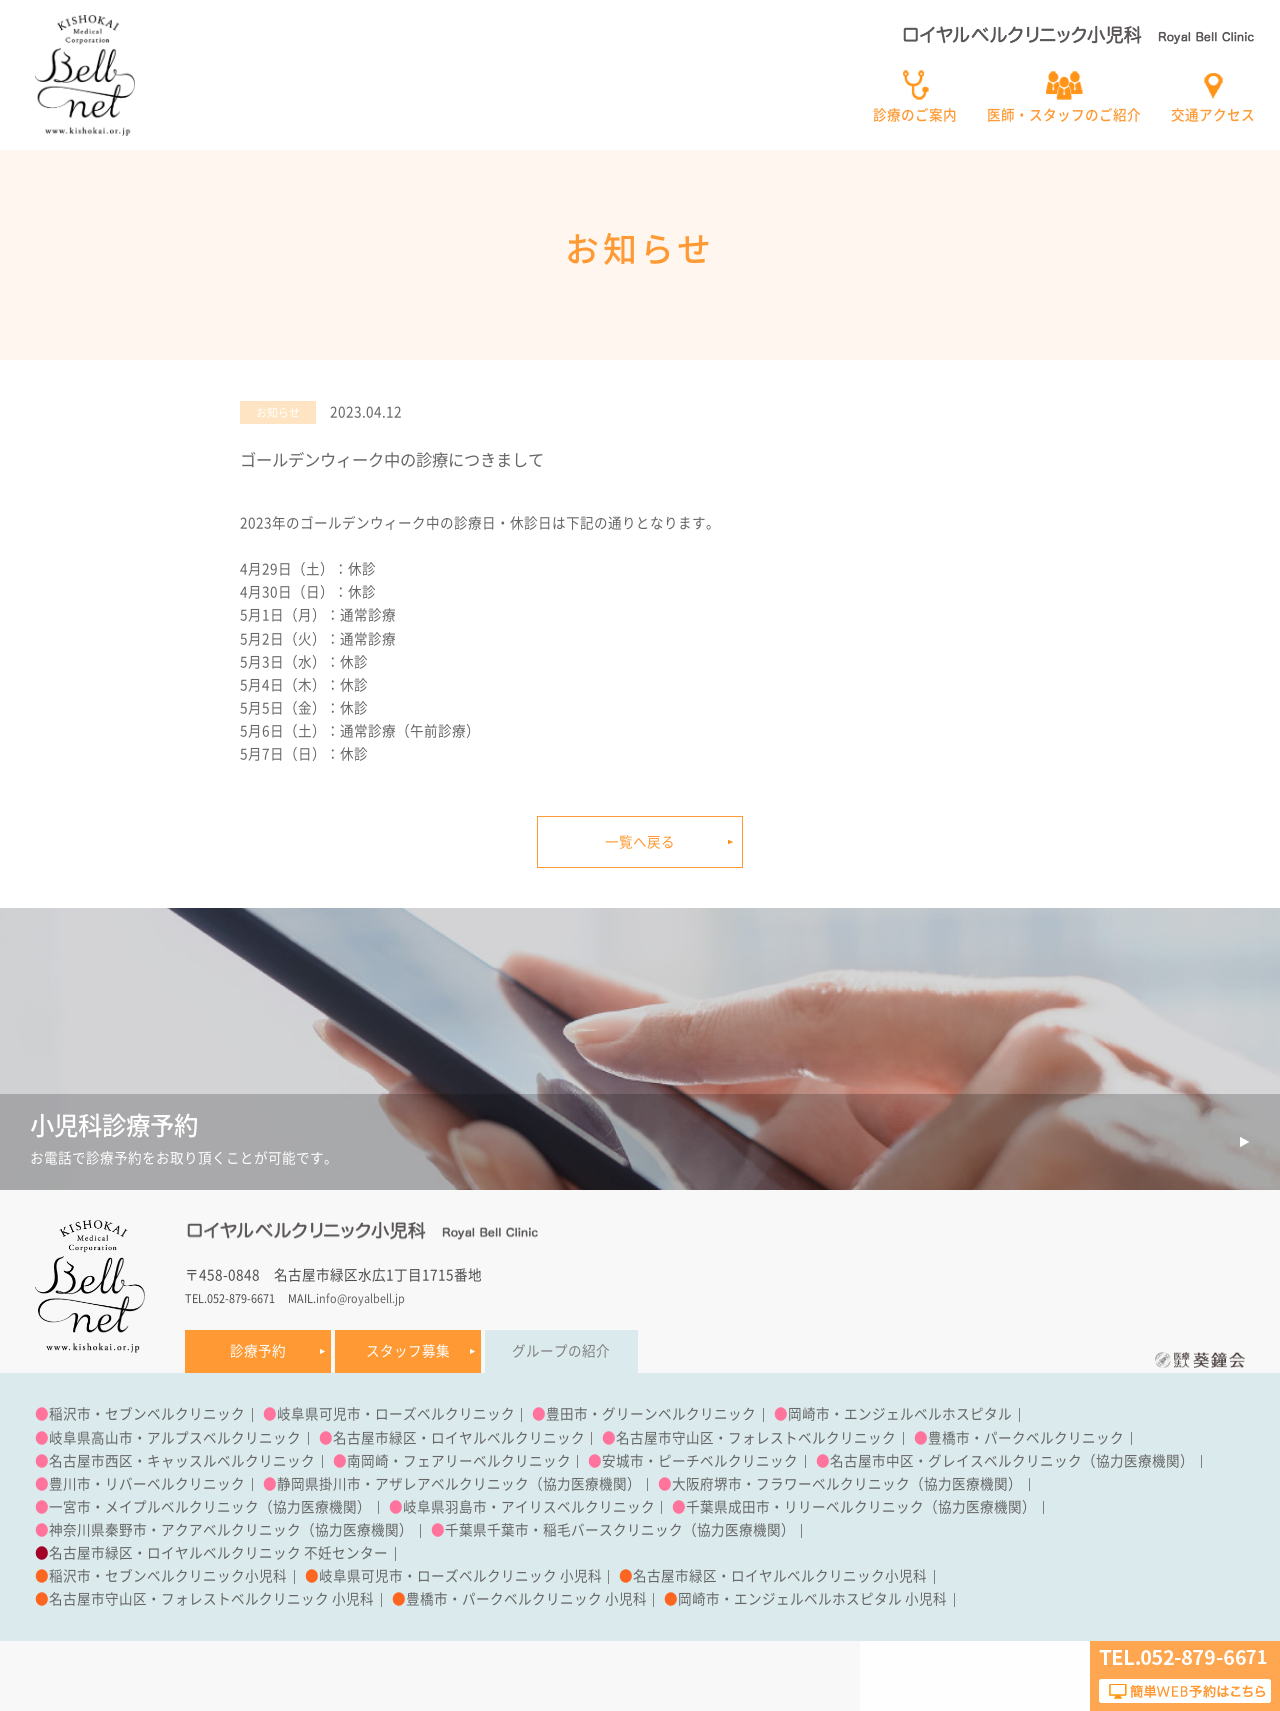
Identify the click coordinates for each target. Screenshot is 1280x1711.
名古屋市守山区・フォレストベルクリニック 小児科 (211, 1599)
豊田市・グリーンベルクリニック (651, 1414)
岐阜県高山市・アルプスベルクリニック (175, 1438)
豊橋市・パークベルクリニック (1026, 1438)
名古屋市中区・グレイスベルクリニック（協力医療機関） (1012, 1461)
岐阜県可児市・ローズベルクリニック (396, 1414)
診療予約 (258, 1351)
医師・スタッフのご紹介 (1064, 115)
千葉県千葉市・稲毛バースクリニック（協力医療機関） (620, 1530)
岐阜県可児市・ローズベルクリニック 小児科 (460, 1576)
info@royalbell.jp (360, 1298)
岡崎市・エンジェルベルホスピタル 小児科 (812, 1599)
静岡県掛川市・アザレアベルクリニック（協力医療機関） (459, 1484)
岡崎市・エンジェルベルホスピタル (900, 1414)
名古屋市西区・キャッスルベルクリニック (182, 1461)
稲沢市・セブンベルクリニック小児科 (168, 1576)
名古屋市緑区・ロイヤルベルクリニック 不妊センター (218, 1553)
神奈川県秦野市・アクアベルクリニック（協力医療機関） (231, 1530)
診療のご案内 (915, 115)
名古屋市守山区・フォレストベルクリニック (756, 1438)
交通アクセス (1213, 115)
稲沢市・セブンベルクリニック (147, 1414)
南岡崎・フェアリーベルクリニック (459, 1461)
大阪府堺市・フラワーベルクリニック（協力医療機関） (847, 1484)
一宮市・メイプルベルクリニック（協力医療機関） (210, 1507)
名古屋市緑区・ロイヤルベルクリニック (459, 1438)
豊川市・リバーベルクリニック (147, 1484)
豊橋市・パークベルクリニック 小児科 (526, 1599)
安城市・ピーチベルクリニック (700, 1461)
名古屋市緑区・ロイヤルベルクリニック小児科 (780, 1576)
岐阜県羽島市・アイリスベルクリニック (529, 1507)
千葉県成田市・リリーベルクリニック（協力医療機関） (861, 1507)
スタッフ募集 (408, 1351)
